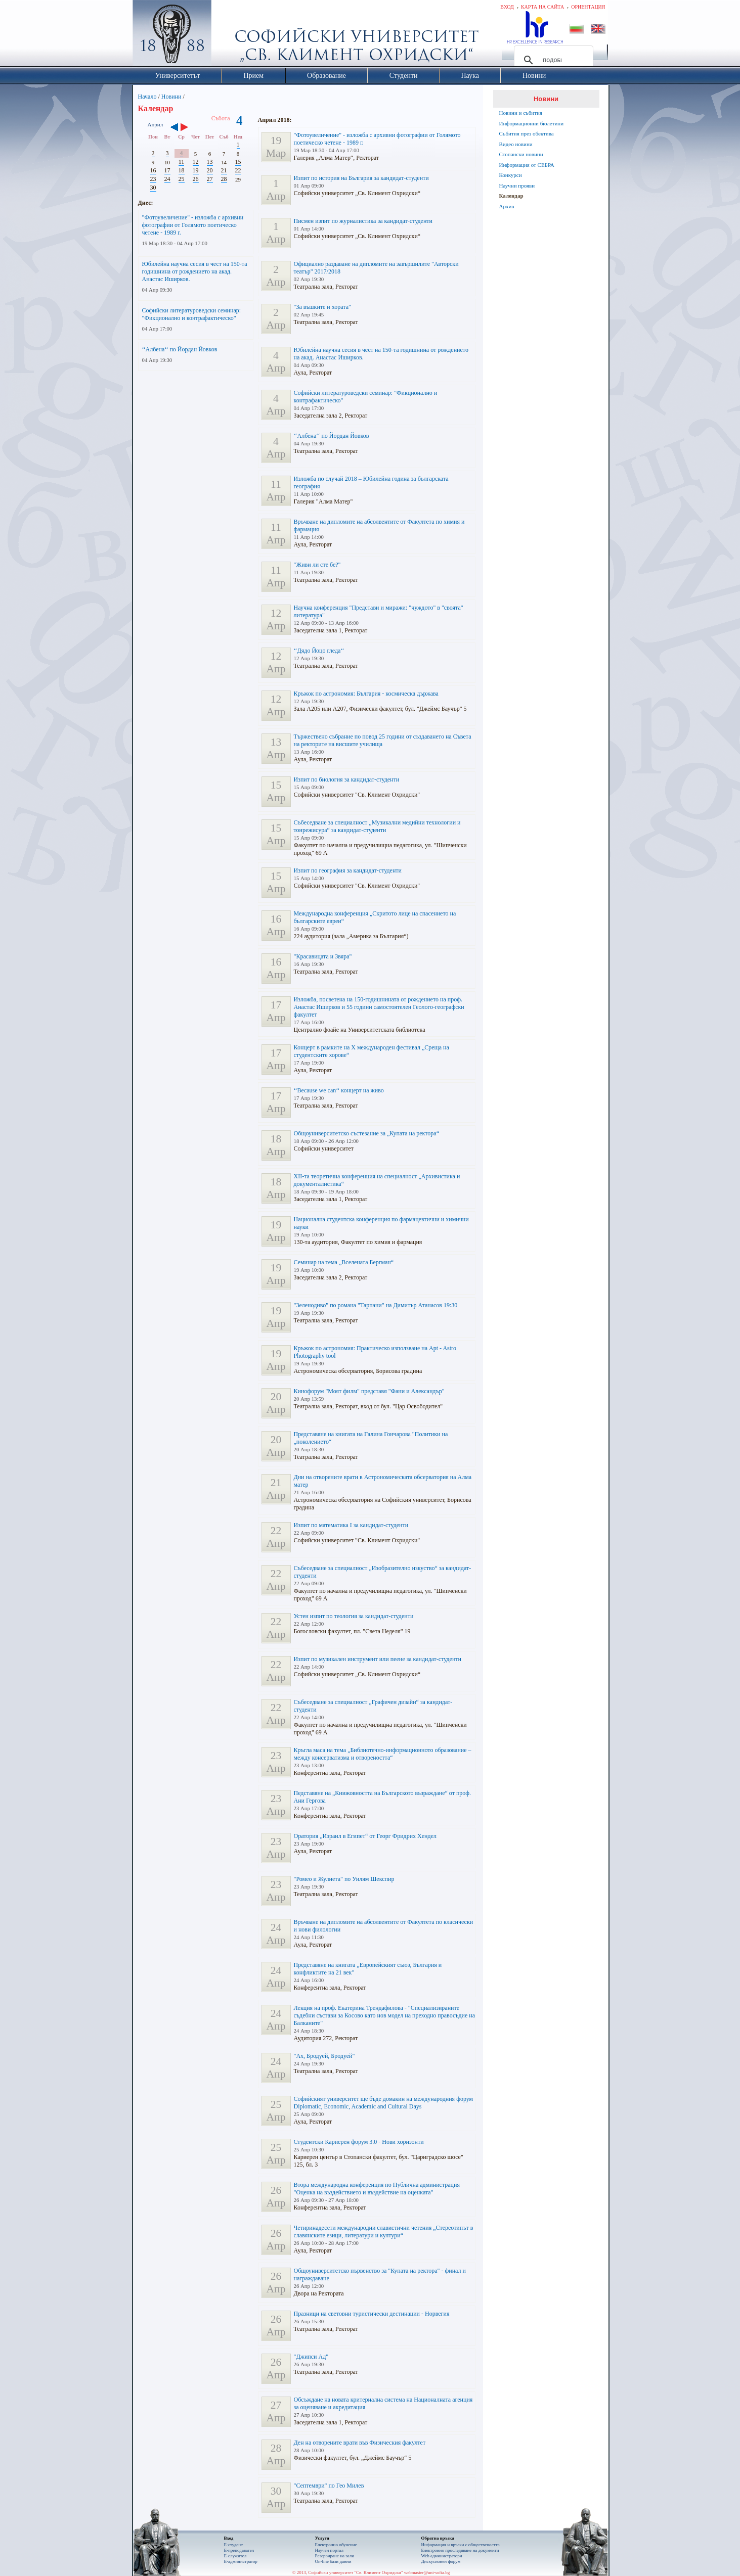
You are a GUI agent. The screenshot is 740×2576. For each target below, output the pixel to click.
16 (153, 170)
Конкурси (510, 175)
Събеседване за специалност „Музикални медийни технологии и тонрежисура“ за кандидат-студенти (377, 826)
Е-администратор (240, 2561)
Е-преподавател (239, 2550)
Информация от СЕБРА (526, 165)
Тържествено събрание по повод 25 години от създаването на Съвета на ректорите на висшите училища (382, 740)
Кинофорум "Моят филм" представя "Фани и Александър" (369, 1391)
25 (182, 178)
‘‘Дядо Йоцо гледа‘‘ (319, 650)
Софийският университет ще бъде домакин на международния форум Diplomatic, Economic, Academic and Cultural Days (383, 2102)
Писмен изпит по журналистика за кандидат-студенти (363, 220)
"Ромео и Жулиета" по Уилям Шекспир (344, 1878)
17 (167, 170)
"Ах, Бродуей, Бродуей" (324, 2055)
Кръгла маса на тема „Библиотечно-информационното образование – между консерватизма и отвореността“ (382, 1753)
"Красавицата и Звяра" (323, 956)
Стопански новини (521, 154)
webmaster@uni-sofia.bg (427, 2572)
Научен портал (329, 2550)
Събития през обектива (526, 133)
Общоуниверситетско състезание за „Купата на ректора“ (367, 1133)
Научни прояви (517, 185)
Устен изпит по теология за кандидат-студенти (354, 1616)
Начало (147, 96)
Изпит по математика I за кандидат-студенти (351, 1525)
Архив (506, 206)
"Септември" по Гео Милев (329, 2485)
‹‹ (174, 128)
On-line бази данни (333, 2561)
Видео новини (516, 144)
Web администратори (441, 2555)
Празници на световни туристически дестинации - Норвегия (372, 2313)
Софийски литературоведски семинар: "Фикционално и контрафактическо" (191, 314)
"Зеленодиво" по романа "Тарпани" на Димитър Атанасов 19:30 (376, 1305)
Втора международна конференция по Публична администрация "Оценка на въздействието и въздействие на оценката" (377, 2188)
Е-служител (235, 2555)
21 (224, 170)
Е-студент (233, 2544)
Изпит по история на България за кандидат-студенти (361, 177)
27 (210, 178)
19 (196, 170)
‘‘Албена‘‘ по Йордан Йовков (179, 349)
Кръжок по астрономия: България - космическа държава (366, 693)
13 (210, 161)
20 (210, 170)
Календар (511, 196)
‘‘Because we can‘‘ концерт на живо (339, 1090)
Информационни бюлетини (531, 123)
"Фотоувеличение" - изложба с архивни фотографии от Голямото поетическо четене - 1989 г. (193, 225)
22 (238, 170)
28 (224, 178)
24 (167, 178)
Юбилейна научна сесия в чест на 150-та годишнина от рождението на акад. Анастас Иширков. (194, 271)
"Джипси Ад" (311, 2356)
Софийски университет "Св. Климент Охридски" (228, 35)
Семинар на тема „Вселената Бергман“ (344, 1262)
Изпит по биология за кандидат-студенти (347, 779)
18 (182, 170)
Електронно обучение (336, 2544)
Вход (507, 7)
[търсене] (552, 60)
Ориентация (588, 7)
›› (189, 128)
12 (196, 161)
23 (153, 178)
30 (153, 187)
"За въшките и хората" (322, 306)
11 (182, 161)
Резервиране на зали (335, 2555)
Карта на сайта (542, 7)
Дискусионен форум (441, 2561)
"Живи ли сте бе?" (317, 564)
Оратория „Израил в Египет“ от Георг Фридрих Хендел (365, 1835)
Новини (171, 96)
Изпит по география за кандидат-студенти (348, 870)
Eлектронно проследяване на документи (460, 2550)
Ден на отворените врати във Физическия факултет (360, 2442)
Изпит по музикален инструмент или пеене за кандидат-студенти (378, 1659)
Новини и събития (521, 113)
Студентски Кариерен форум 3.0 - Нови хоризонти (359, 2141)
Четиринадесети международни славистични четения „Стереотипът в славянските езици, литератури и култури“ (383, 2231)
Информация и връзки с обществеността (460, 2544)
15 (238, 161)
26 (196, 178)
